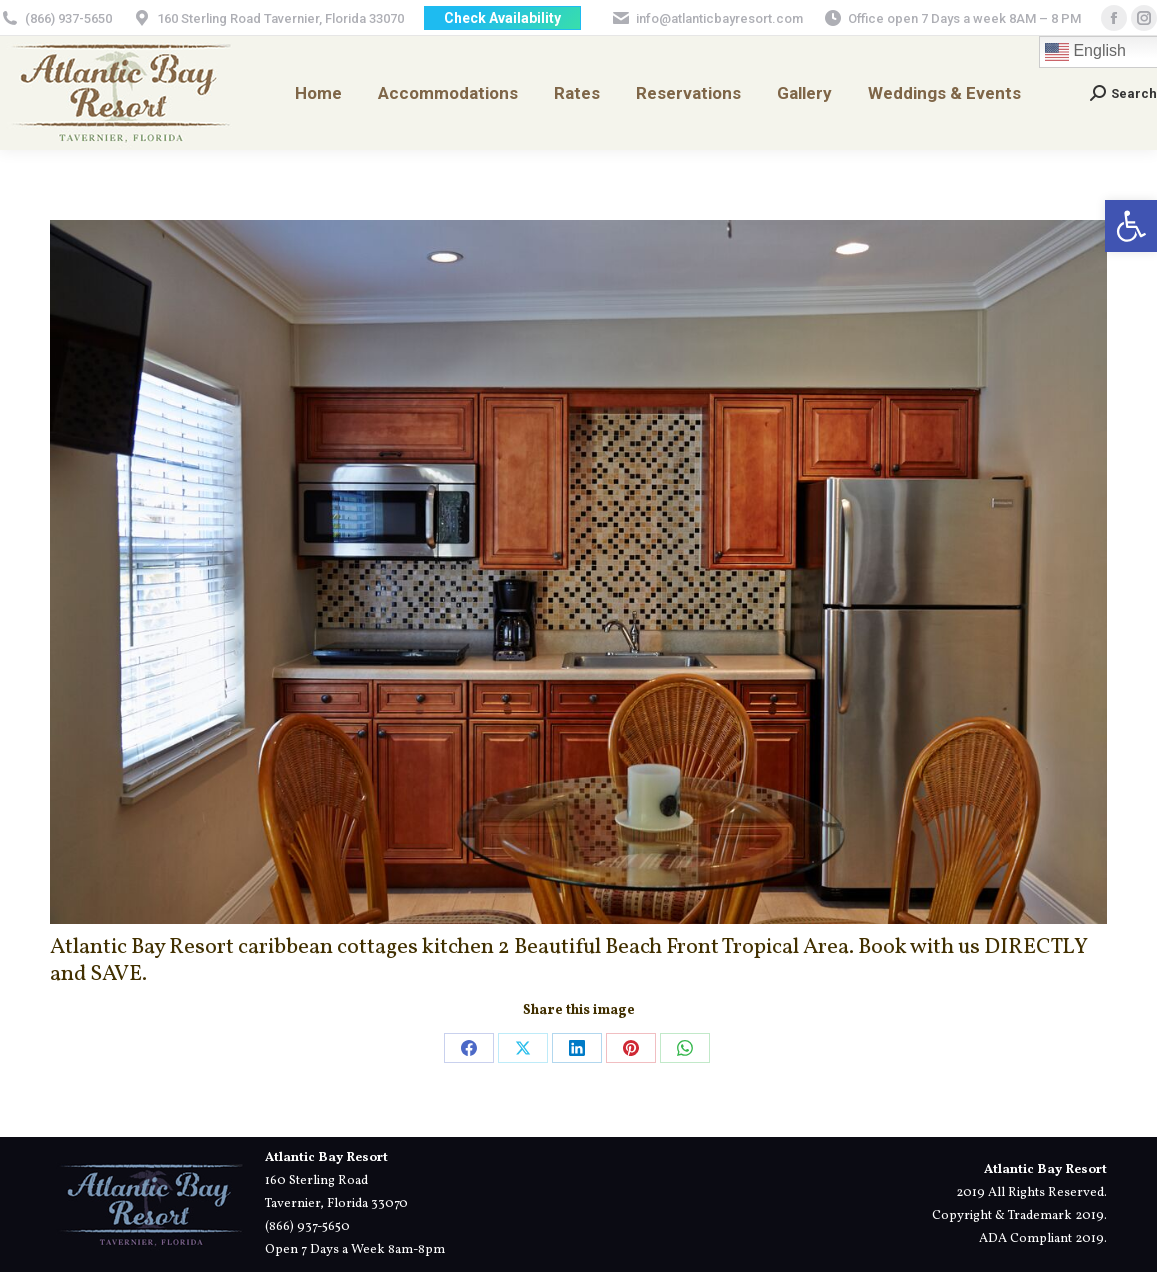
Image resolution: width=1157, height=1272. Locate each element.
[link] (1131, 226)
